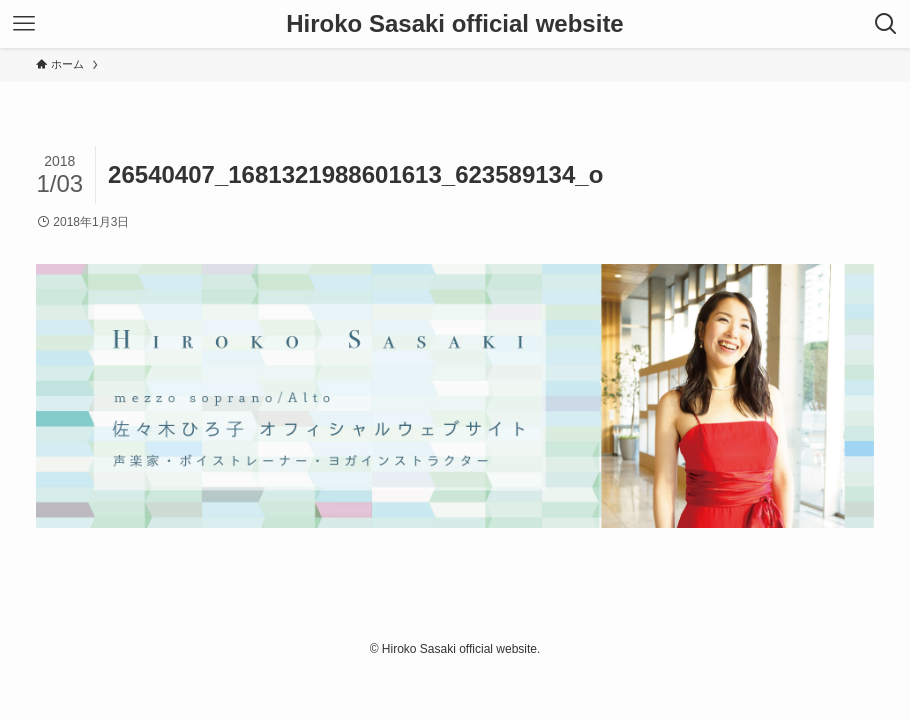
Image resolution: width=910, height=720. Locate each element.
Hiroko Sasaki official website (454, 24)
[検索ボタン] (886, 24)
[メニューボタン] (24, 24)
